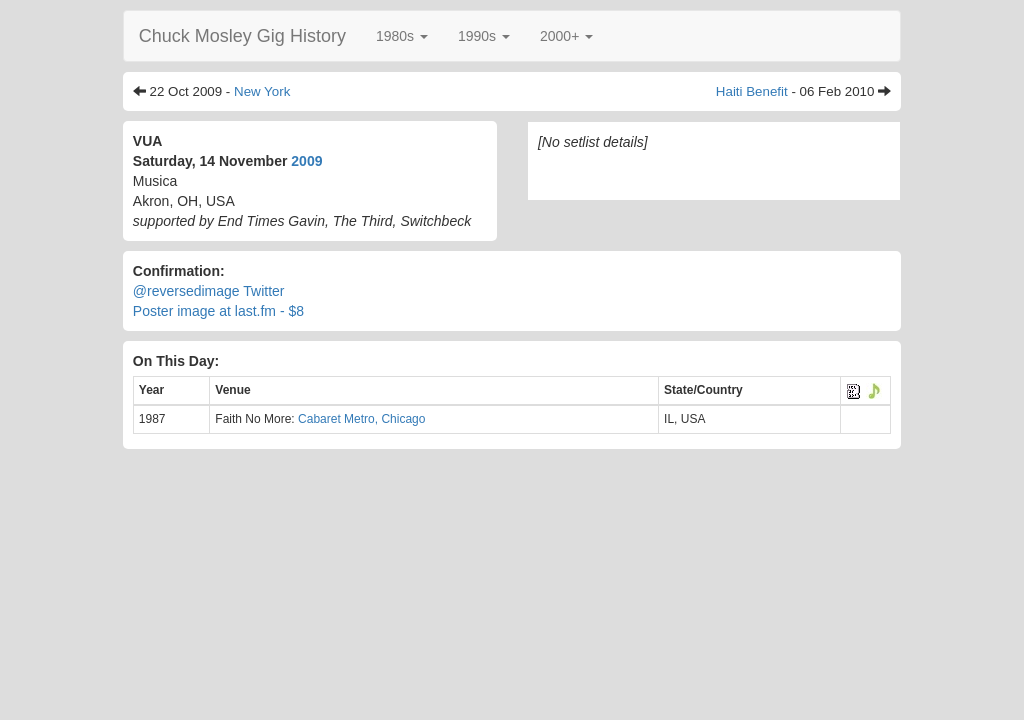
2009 (306, 161)
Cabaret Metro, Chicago (361, 419)
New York (262, 91)
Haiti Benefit (752, 91)
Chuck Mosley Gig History (242, 36)
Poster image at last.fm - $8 (218, 311)
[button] (402, 36)
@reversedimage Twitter (209, 291)
